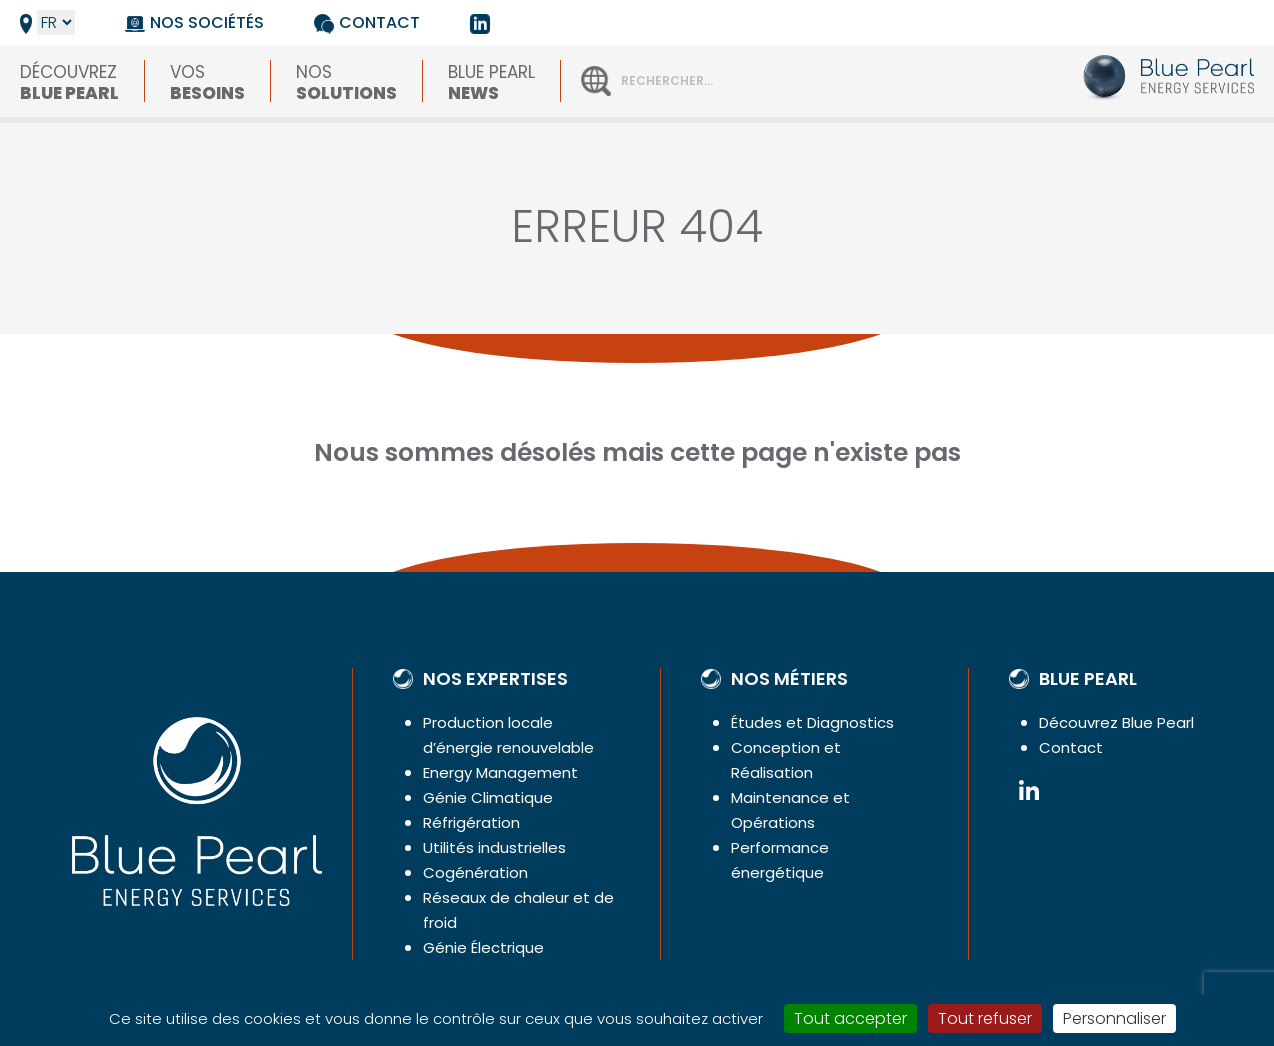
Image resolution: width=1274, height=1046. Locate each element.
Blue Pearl (491, 81)
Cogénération (475, 872)
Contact (379, 22)
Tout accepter (850, 1018)
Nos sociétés (207, 22)
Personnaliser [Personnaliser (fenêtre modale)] (1114, 1018)
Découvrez (69, 81)
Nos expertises (495, 679)
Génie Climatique (488, 797)
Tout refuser (985, 1018)
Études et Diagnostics (812, 722)
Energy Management (500, 772)
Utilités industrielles (494, 847)
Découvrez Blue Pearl (1116, 722)
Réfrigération (471, 822)
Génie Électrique (483, 947)
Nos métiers (789, 679)
